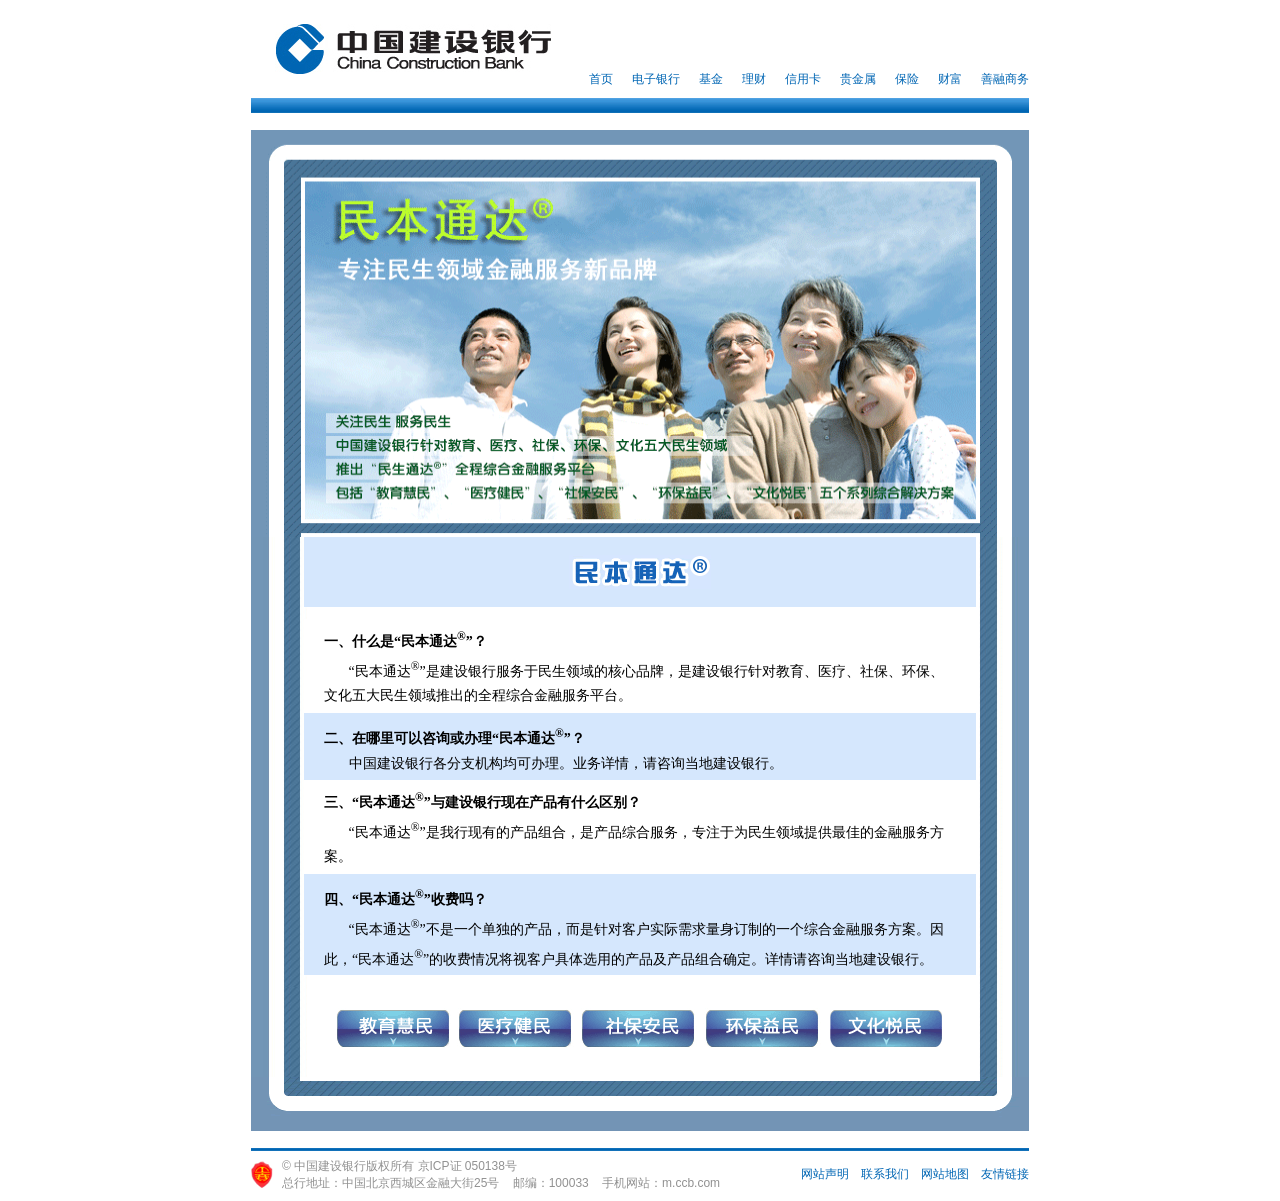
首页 (601, 79)
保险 (907, 79)
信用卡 (803, 79)
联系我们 (885, 1174)
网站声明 (825, 1174)
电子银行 (656, 79)
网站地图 (945, 1174)
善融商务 (1005, 79)
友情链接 (1005, 1174)
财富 (950, 79)
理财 (754, 79)
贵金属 (858, 79)
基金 (711, 79)
